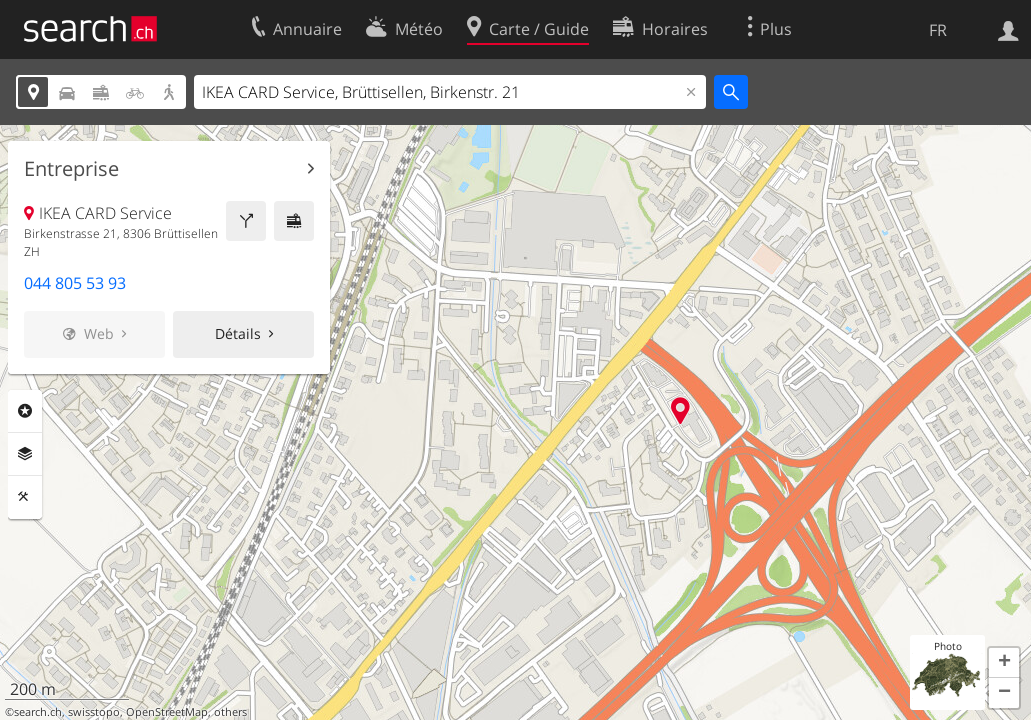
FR (938, 30)
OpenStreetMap (167, 712)
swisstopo (94, 712)
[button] (1004, 663)
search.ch (38, 712)
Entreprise (71, 169)
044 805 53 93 (75, 283)
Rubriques (25, 411)
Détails (238, 333)
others (230, 712)
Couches (25, 454)
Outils (25, 497)
